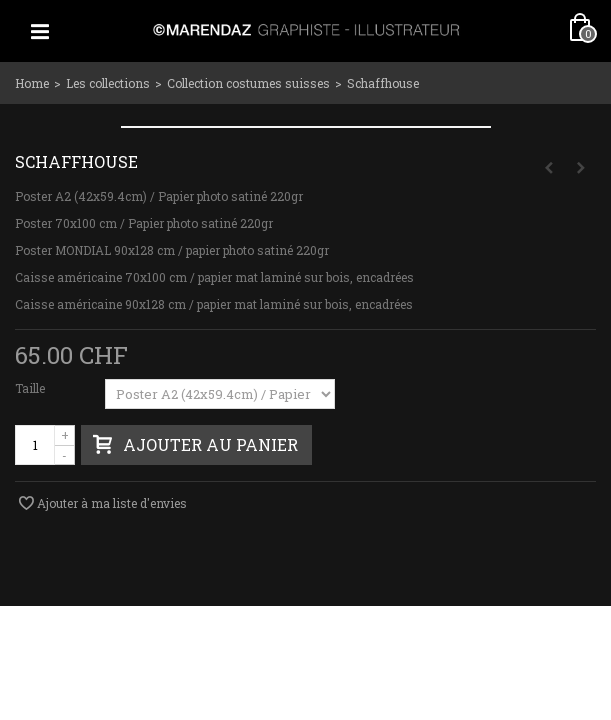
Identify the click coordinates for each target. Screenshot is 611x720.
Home (32, 83)
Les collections (108, 83)
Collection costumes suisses (248, 83)
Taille (31, 388)
